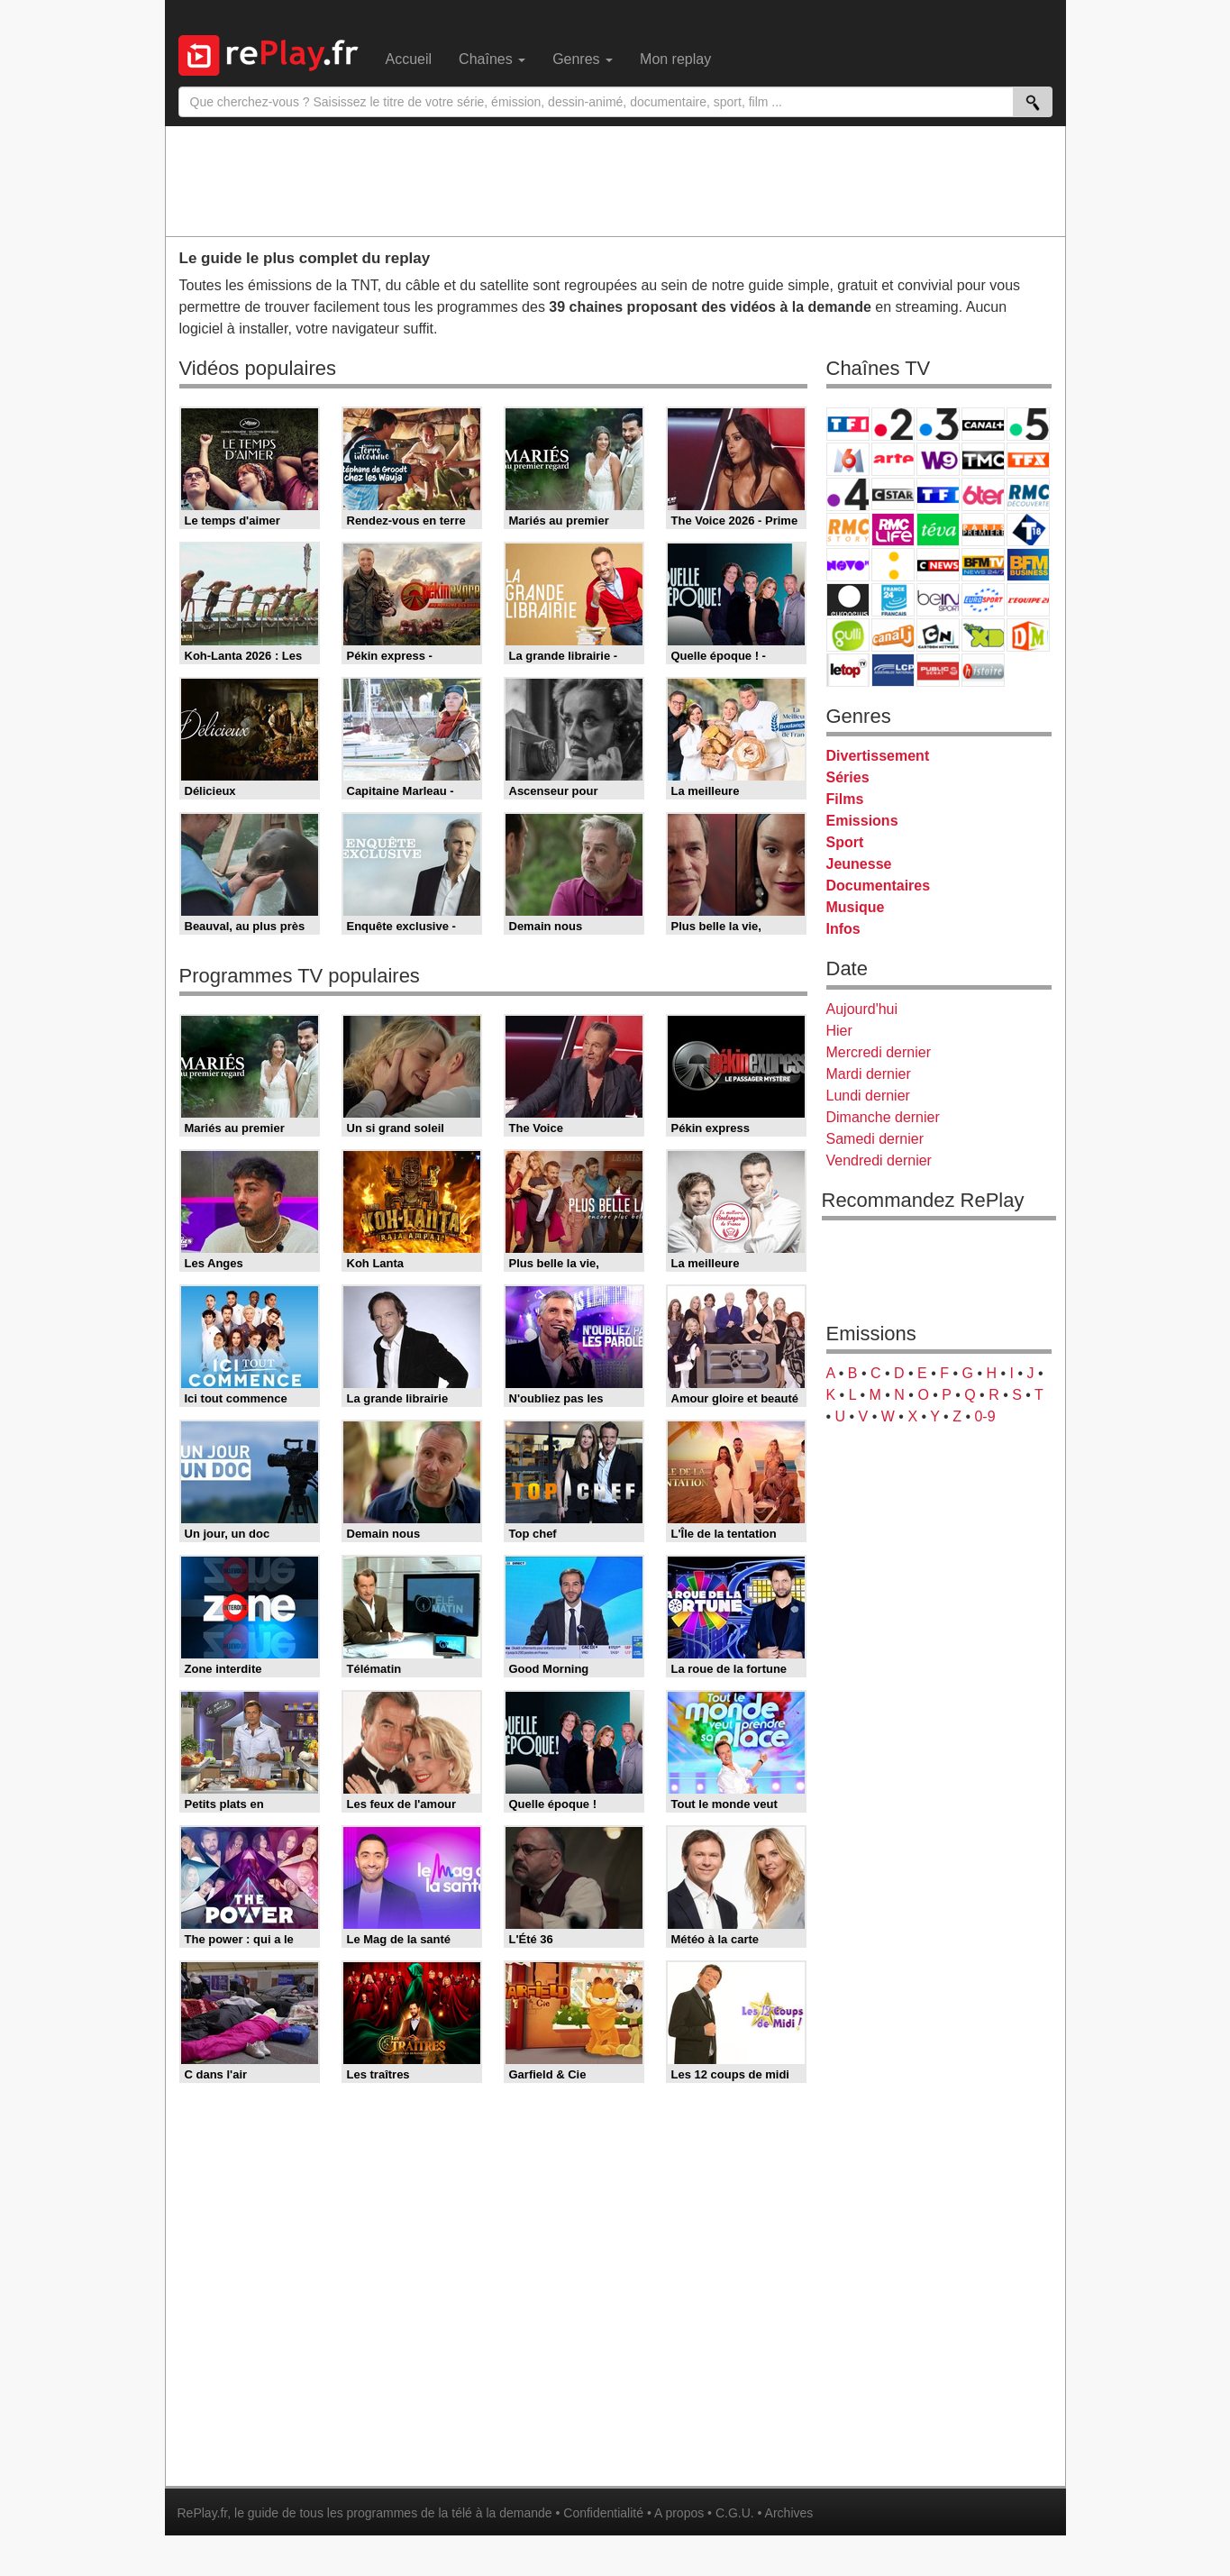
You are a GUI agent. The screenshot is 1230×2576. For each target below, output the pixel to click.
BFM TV (983, 564)
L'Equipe (1028, 600)
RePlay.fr (203, 2513)
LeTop (848, 670)
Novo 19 (848, 564)
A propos (679, 2513)
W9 (938, 459)
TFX (1028, 459)
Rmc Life (893, 529)
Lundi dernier (868, 1095)
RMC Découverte (1028, 494)
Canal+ (983, 424)
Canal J (893, 635)
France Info (893, 564)
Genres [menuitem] (582, 59)
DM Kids (1028, 635)
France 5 (1028, 424)
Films (845, 799)
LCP (893, 670)
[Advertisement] (615, 180)
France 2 (893, 424)
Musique (855, 907)
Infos (843, 928)
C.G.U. (734, 2513)
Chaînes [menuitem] (492, 59)
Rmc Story (848, 529)
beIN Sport (938, 600)
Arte (893, 459)
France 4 (848, 494)
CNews (938, 564)
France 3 (938, 424)
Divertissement (878, 755)
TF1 (848, 424)
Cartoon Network (938, 635)
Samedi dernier (875, 1138)
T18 (1028, 529)
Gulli (848, 635)
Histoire (983, 670)
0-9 (984, 1416)
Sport (845, 842)
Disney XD (983, 635)
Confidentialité (603, 2513)
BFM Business (1028, 564)
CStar (893, 494)
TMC (983, 459)
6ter (983, 494)
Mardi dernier (868, 1074)
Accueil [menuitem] (409, 59)
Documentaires (878, 885)
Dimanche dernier (883, 1117)
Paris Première (983, 529)
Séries (848, 777)
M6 (848, 459)
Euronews (848, 600)
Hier (839, 1030)
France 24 (893, 600)
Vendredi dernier (879, 1160)
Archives (789, 2513)
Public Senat (938, 670)
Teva (938, 529)
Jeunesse (859, 864)
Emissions (862, 820)
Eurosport (983, 600)
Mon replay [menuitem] (675, 59)
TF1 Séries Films (938, 494)
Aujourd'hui (862, 1009)
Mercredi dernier (878, 1052)
